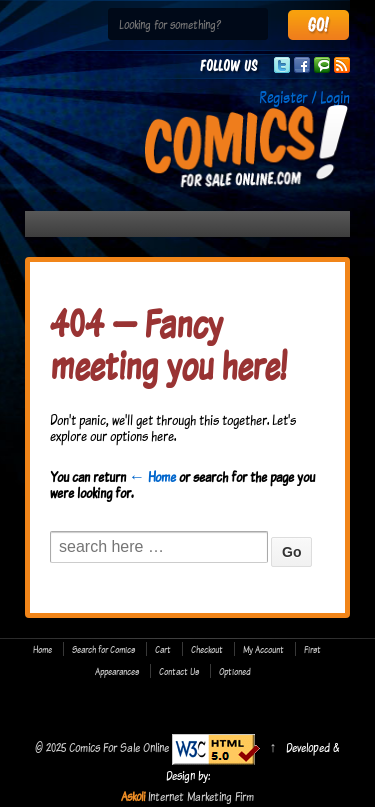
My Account (263, 649)
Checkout (207, 649)
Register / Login (304, 97)
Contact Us (179, 671)
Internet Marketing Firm (201, 796)
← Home (152, 476)
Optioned (235, 671)
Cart (163, 649)
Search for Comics (103, 649)
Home (42, 649)
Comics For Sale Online (119, 747)
